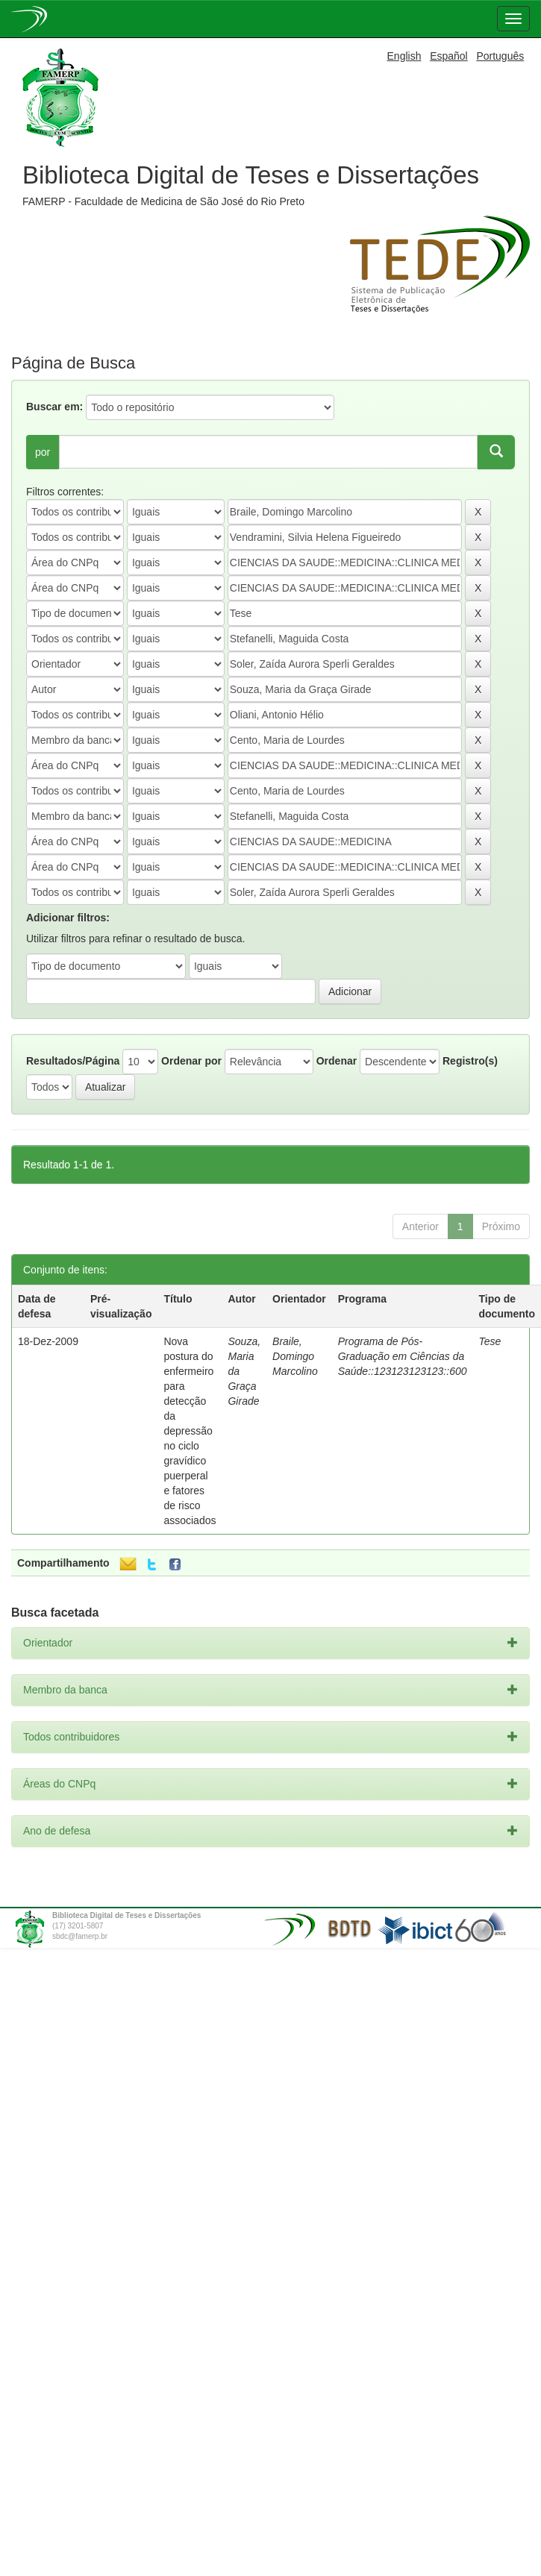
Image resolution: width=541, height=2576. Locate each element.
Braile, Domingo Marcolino (295, 1356)
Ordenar (336, 1061)
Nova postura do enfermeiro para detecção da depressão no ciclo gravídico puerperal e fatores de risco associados (189, 1430)
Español (449, 56)
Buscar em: (54, 407)
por (42, 452)
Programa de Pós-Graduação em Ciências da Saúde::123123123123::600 (402, 1356)
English (404, 56)
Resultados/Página (72, 1061)
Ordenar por (191, 1061)
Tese (490, 1341)
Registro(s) (470, 1061)
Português (500, 56)
